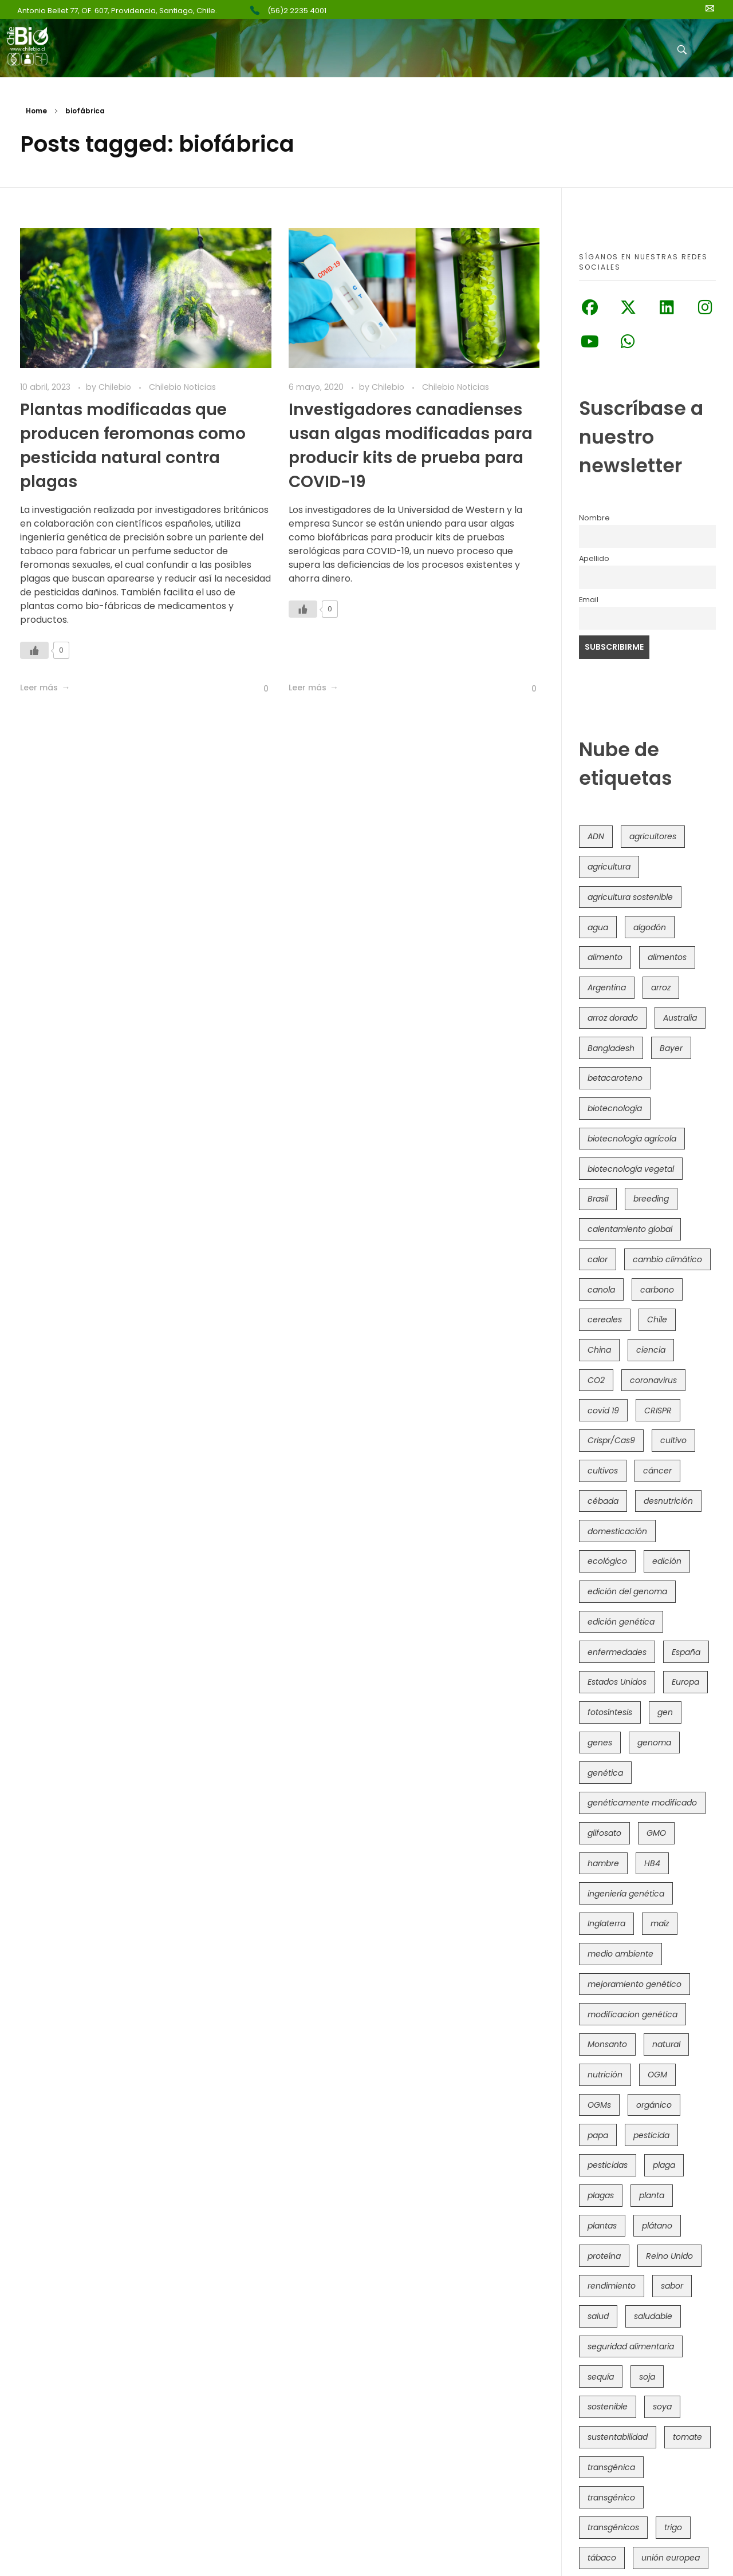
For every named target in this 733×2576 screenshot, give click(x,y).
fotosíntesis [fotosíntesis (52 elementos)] (610, 1712)
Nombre (594, 518)
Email (588, 600)
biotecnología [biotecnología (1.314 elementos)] (615, 1108)
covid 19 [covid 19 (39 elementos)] (603, 1410)
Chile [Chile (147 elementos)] (657, 1319)
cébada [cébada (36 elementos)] (603, 1501)
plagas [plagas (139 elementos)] (601, 2195)
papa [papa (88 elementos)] (598, 2135)
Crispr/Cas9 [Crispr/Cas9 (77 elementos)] (611, 1440)
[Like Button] (34, 650)
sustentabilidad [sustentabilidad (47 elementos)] (618, 2437)
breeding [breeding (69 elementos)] (651, 1198)
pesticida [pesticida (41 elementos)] (651, 2135)
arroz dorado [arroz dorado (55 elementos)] (613, 1018)
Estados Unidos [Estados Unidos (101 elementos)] (617, 1682)
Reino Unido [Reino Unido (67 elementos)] (669, 2256)
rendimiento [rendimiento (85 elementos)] (612, 2285)
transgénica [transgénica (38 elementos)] (611, 2467)
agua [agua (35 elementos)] (598, 927)
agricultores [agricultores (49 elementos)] (652, 836)
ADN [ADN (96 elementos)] (596, 836)
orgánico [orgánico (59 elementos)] (654, 2105)
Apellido (594, 558)
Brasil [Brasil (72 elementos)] (598, 1198)
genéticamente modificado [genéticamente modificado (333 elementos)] (642, 1802)
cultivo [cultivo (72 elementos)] (673, 1440)
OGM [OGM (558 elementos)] (657, 2074)
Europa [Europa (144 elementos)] (685, 1682)
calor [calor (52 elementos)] (598, 1259)
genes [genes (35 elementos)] (600, 1742)
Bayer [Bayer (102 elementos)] (671, 1048)
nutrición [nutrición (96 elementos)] (605, 2074)
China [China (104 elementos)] (599, 1350)
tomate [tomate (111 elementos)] (687, 2437)
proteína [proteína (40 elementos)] (604, 2256)
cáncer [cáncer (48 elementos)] (657, 1470)
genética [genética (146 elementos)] (605, 1773)
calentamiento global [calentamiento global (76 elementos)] (630, 1229)
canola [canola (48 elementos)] (601, 1289)
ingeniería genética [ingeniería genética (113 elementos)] (626, 1893)
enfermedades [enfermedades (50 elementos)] (617, 1652)
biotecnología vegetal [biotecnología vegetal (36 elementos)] (631, 1169)
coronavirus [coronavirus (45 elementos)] (653, 1380)
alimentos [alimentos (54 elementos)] (667, 957)
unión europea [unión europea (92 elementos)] (670, 2557)
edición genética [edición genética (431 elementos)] (621, 1621)
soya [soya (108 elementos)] (662, 2406)
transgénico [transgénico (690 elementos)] (611, 2497)
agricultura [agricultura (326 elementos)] (609, 866)
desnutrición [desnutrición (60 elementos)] (668, 1501)
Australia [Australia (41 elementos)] (680, 1018)
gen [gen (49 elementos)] (665, 1712)
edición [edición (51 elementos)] (666, 1561)
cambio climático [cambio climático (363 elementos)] (667, 1259)
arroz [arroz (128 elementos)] (661, 987)
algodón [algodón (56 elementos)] (649, 927)
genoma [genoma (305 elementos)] (654, 1742)
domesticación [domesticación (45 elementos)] (617, 1531)
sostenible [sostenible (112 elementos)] (608, 2406)
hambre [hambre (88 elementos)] (603, 1863)
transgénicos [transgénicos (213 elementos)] (613, 2527)
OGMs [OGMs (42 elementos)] (599, 2105)
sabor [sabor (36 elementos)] (672, 2285)
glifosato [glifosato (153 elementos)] (604, 1833)
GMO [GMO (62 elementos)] (656, 1833)
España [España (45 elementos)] (686, 1652)
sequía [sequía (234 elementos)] (601, 2377)
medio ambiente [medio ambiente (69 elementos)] (620, 1953)
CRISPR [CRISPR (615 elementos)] (658, 1410)
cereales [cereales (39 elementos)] (605, 1319)
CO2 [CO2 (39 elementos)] (596, 1380)
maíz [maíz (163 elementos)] (660, 1923)
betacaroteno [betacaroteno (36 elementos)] (615, 1078)
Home (36, 111)
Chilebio (115, 387)
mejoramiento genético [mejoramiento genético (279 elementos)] (634, 1984)
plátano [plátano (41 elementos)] (657, 2225)
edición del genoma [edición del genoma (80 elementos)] (627, 1591)
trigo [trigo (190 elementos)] (673, 2527)
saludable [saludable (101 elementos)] (653, 2316)
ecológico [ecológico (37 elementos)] (607, 1561)
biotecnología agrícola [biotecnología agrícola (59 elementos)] (632, 1138)
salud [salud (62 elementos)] (598, 2316)
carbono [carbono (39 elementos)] (657, 1289)
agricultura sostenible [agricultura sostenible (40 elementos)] (630, 897)
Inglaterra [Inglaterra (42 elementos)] (606, 1923)
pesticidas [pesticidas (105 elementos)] (608, 2165)
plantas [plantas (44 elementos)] (602, 2225)
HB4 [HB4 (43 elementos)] (652, 1863)
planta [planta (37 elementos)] (651, 2195)
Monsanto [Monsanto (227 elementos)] (607, 2044)
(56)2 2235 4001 (296, 10)
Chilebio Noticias (182, 387)
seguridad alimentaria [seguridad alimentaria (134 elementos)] (631, 2346)
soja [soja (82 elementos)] (647, 2377)
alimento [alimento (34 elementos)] (605, 957)
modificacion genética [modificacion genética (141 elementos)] (632, 2014)
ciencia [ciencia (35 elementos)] (650, 1350)
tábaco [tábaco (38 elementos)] (602, 2557)
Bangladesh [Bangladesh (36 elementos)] (611, 1048)
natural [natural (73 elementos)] (666, 2044)
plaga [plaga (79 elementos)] (664, 2165)
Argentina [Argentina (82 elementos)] (607, 987)
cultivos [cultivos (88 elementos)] (603, 1470)
